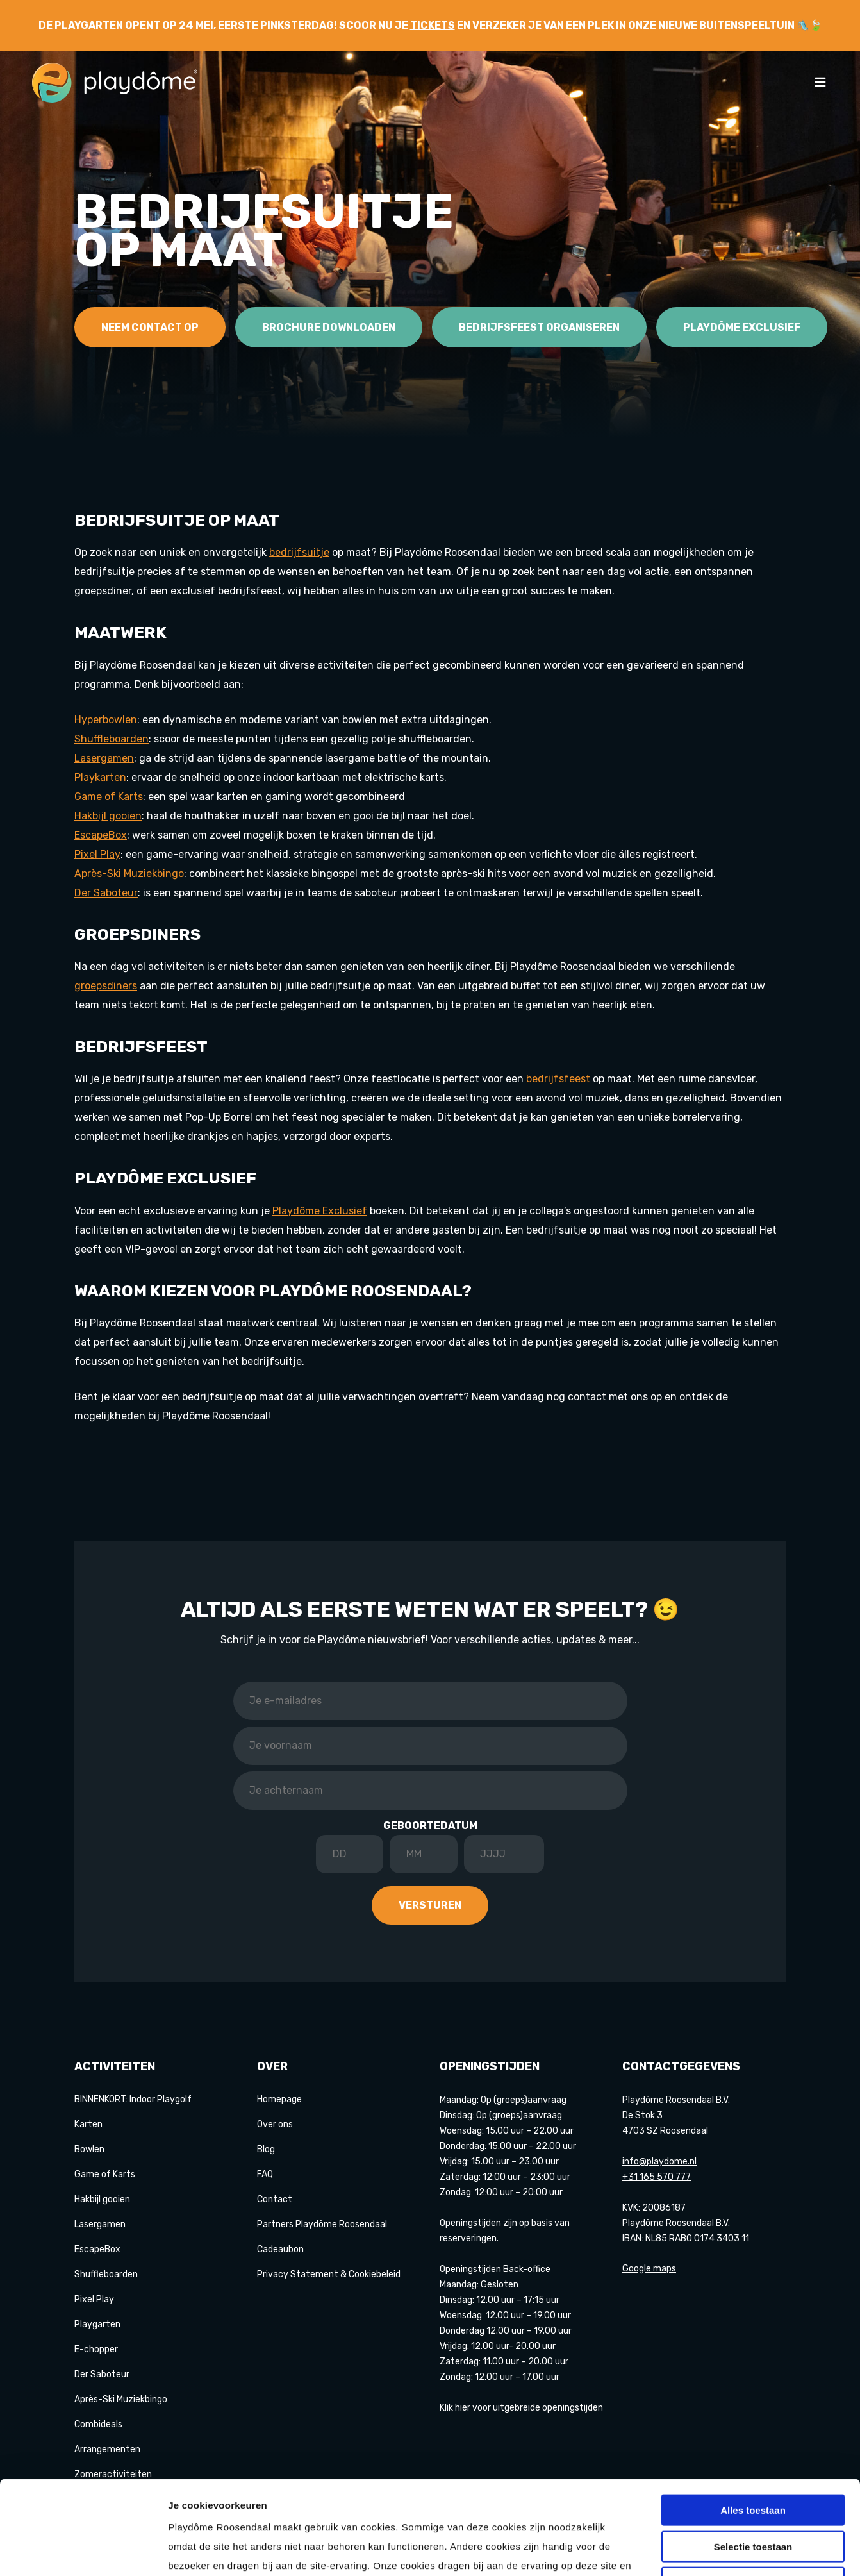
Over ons (275, 2124)
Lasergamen (100, 2224)
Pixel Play (97, 854)
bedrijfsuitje (299, 552)
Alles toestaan (753, 2421)
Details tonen (692, 2550)
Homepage (279, 2099)
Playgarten (97, 2324)
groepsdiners (105, 986)
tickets (432, 25)
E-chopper (96, 2349)
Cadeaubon (280, 2249)
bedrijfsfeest (558, 1079)
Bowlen (89, 2149)
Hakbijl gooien (102, 2199)
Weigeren (752, 2494)
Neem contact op (150, 327)
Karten (88, 2124)
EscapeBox (97, 2249)
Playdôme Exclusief (741, 327)
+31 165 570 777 (656, 2176)
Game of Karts (108, 796)
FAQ (265, 2174)
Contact (274, 2199)
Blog (266, 2149)
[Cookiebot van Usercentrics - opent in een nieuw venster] (83, 2551)
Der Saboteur (101, 2374)
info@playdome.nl (659, 2161)
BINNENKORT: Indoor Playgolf (133, 2099)
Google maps (649, 2268)
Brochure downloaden (328, 327)
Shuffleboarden (106, 2274)
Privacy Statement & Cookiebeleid (329, 2274)
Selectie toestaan (753, 2458)
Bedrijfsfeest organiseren (539, 327)
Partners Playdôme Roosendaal (322, 2224)
